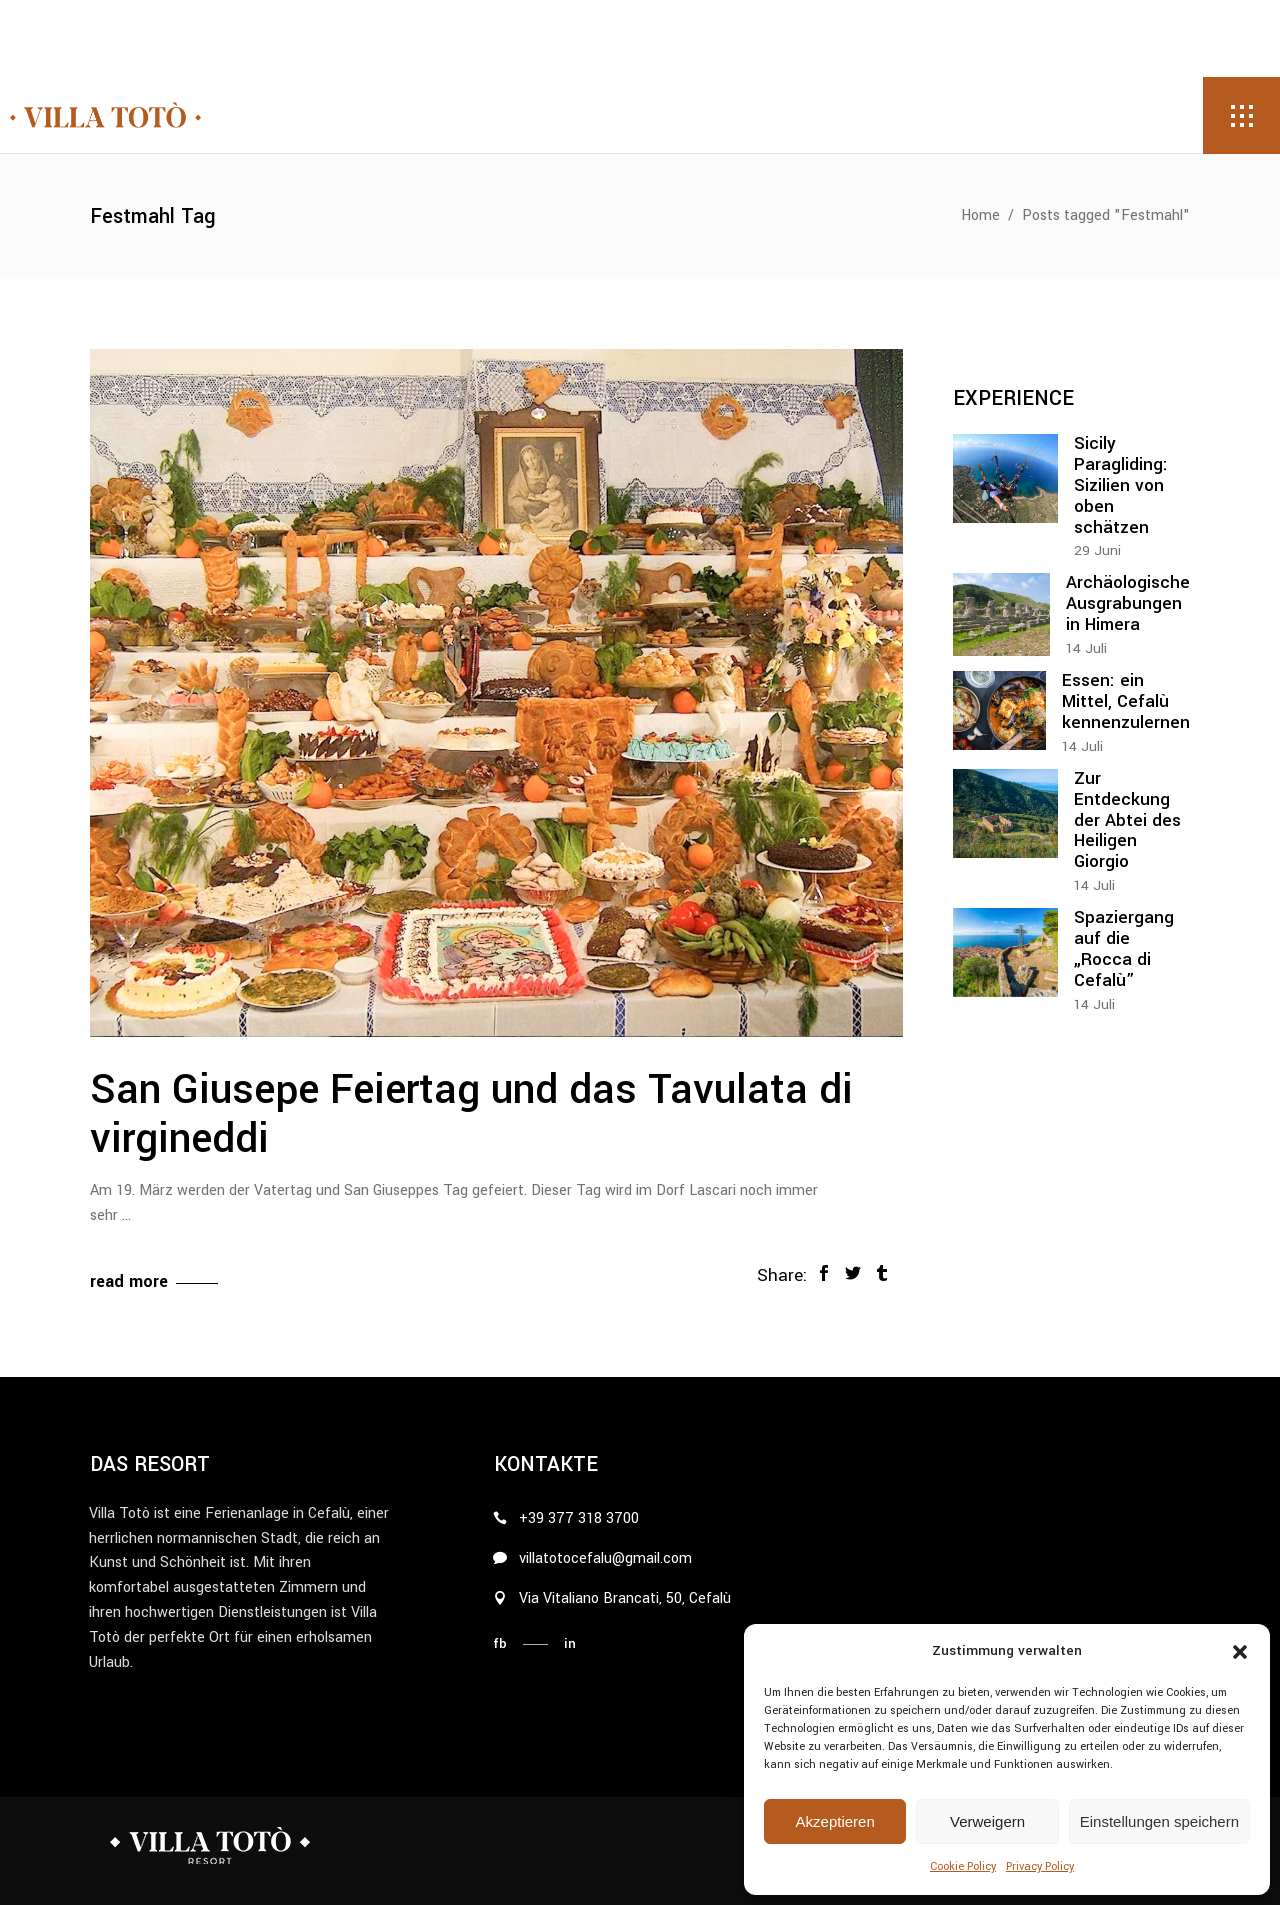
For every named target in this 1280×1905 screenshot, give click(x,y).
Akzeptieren (835, 1821)
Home (980, 215)
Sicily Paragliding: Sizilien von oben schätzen (1121, 485)
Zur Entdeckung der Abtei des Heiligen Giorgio (1127, 820)
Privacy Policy (1040, 1866)
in (570, 1643)
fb (500, 1643)
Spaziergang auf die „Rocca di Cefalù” (1124, 949)
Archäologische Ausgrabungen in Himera (1128, 603)
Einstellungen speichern (1159, 1821)
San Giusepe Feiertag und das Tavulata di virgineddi (471, 1115)
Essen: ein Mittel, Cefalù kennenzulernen (1126, 701)
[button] (1240, 1652)
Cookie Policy (963, 1866)
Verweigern (987, 1821)
